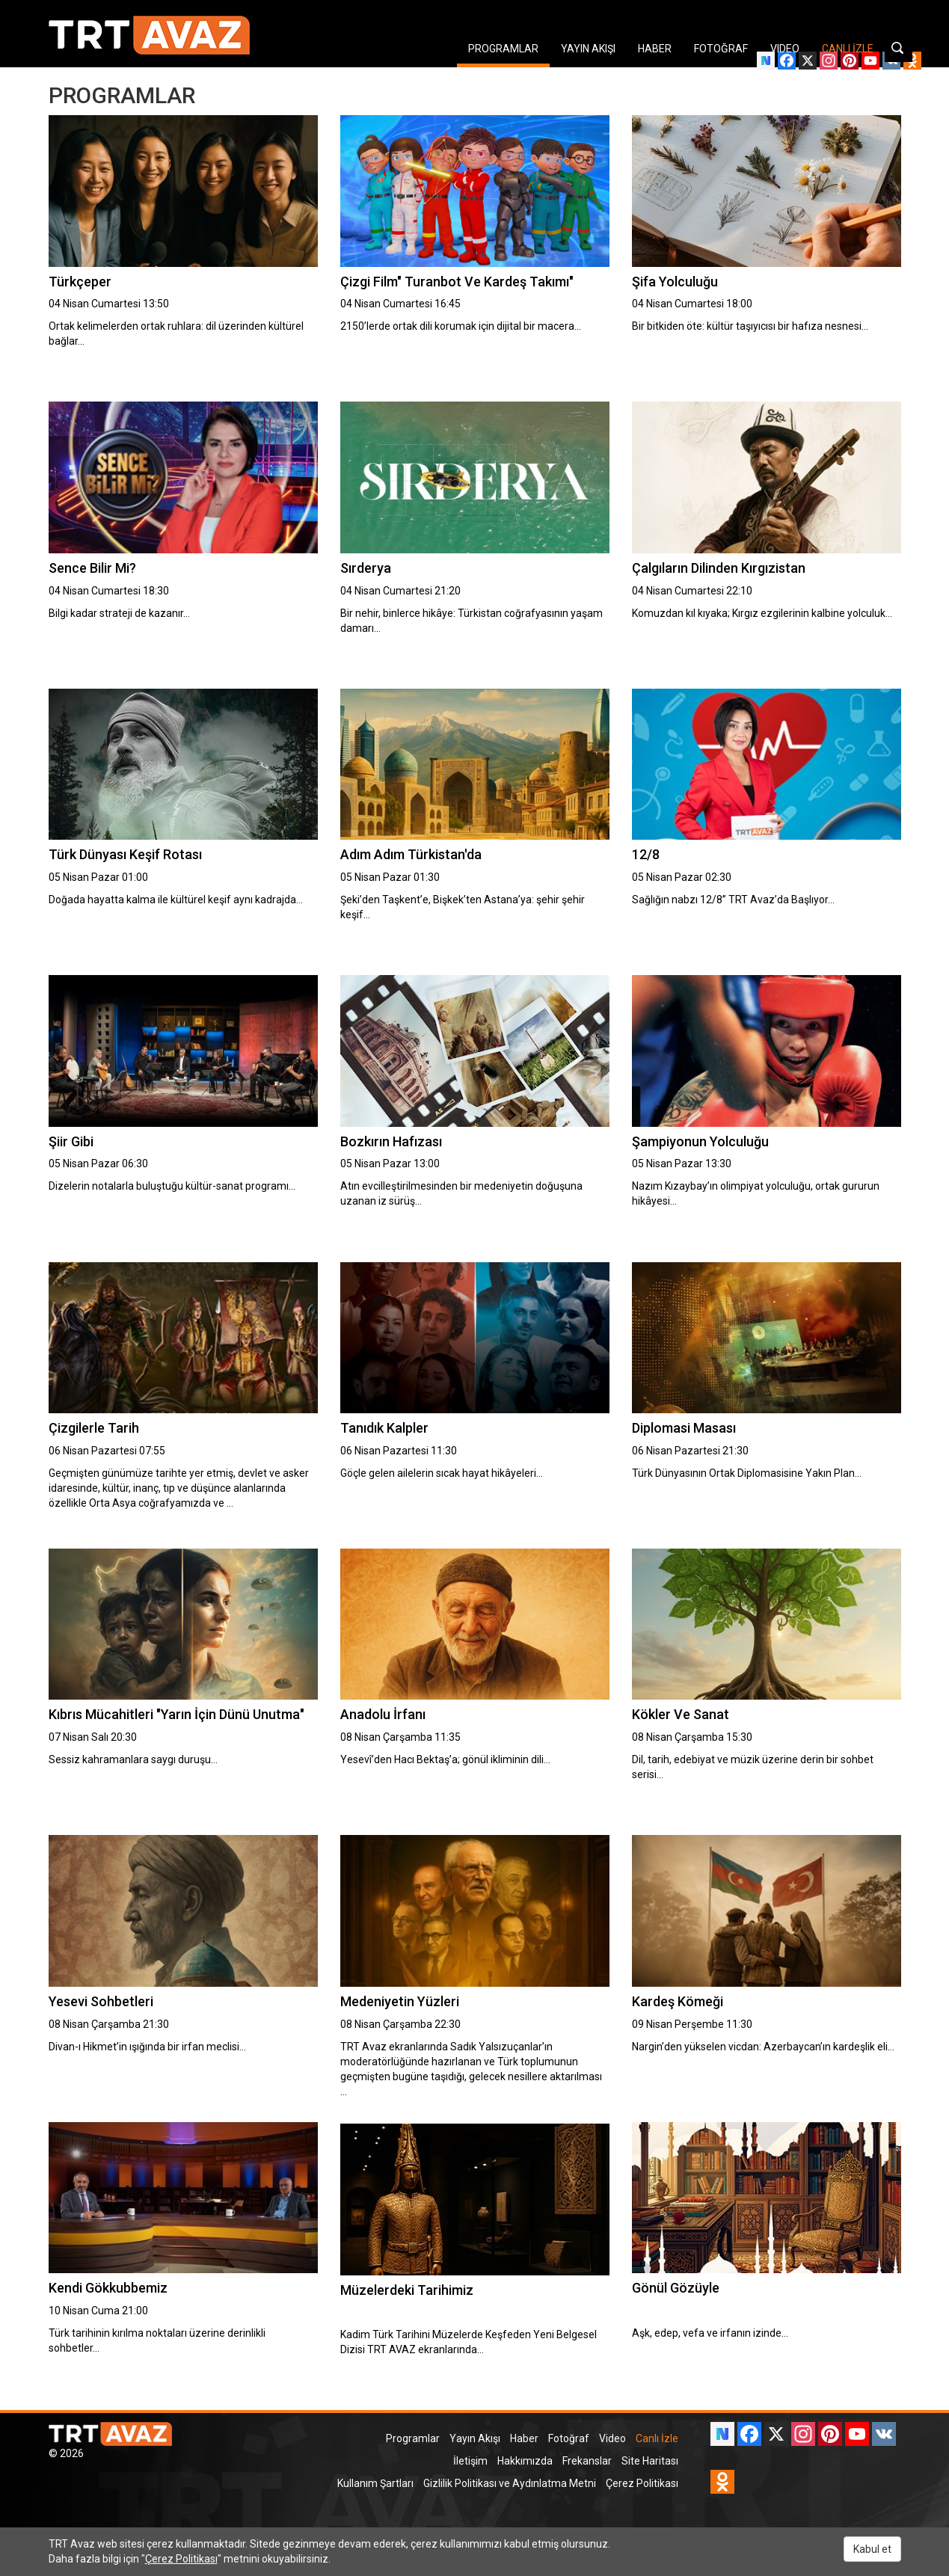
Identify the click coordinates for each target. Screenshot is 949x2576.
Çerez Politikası (642, 2483)
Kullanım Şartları (375, 2483)
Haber (524, 2438)
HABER (655, 49)
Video (612, 2438)
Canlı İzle (657, 2438)
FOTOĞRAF (721, 49)
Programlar (413, 2438)
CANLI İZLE (847, 49)
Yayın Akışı (474, 2438)
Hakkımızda (525, 2461)
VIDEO (784, 49)
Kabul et (872, 2549)
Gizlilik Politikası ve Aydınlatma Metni (509, 2483)
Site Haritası (649, 2461)
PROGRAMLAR (503, 49)
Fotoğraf (568, 2438)
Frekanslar (587, 2461)
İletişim (470, 2461)
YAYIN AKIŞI (588, 49)
